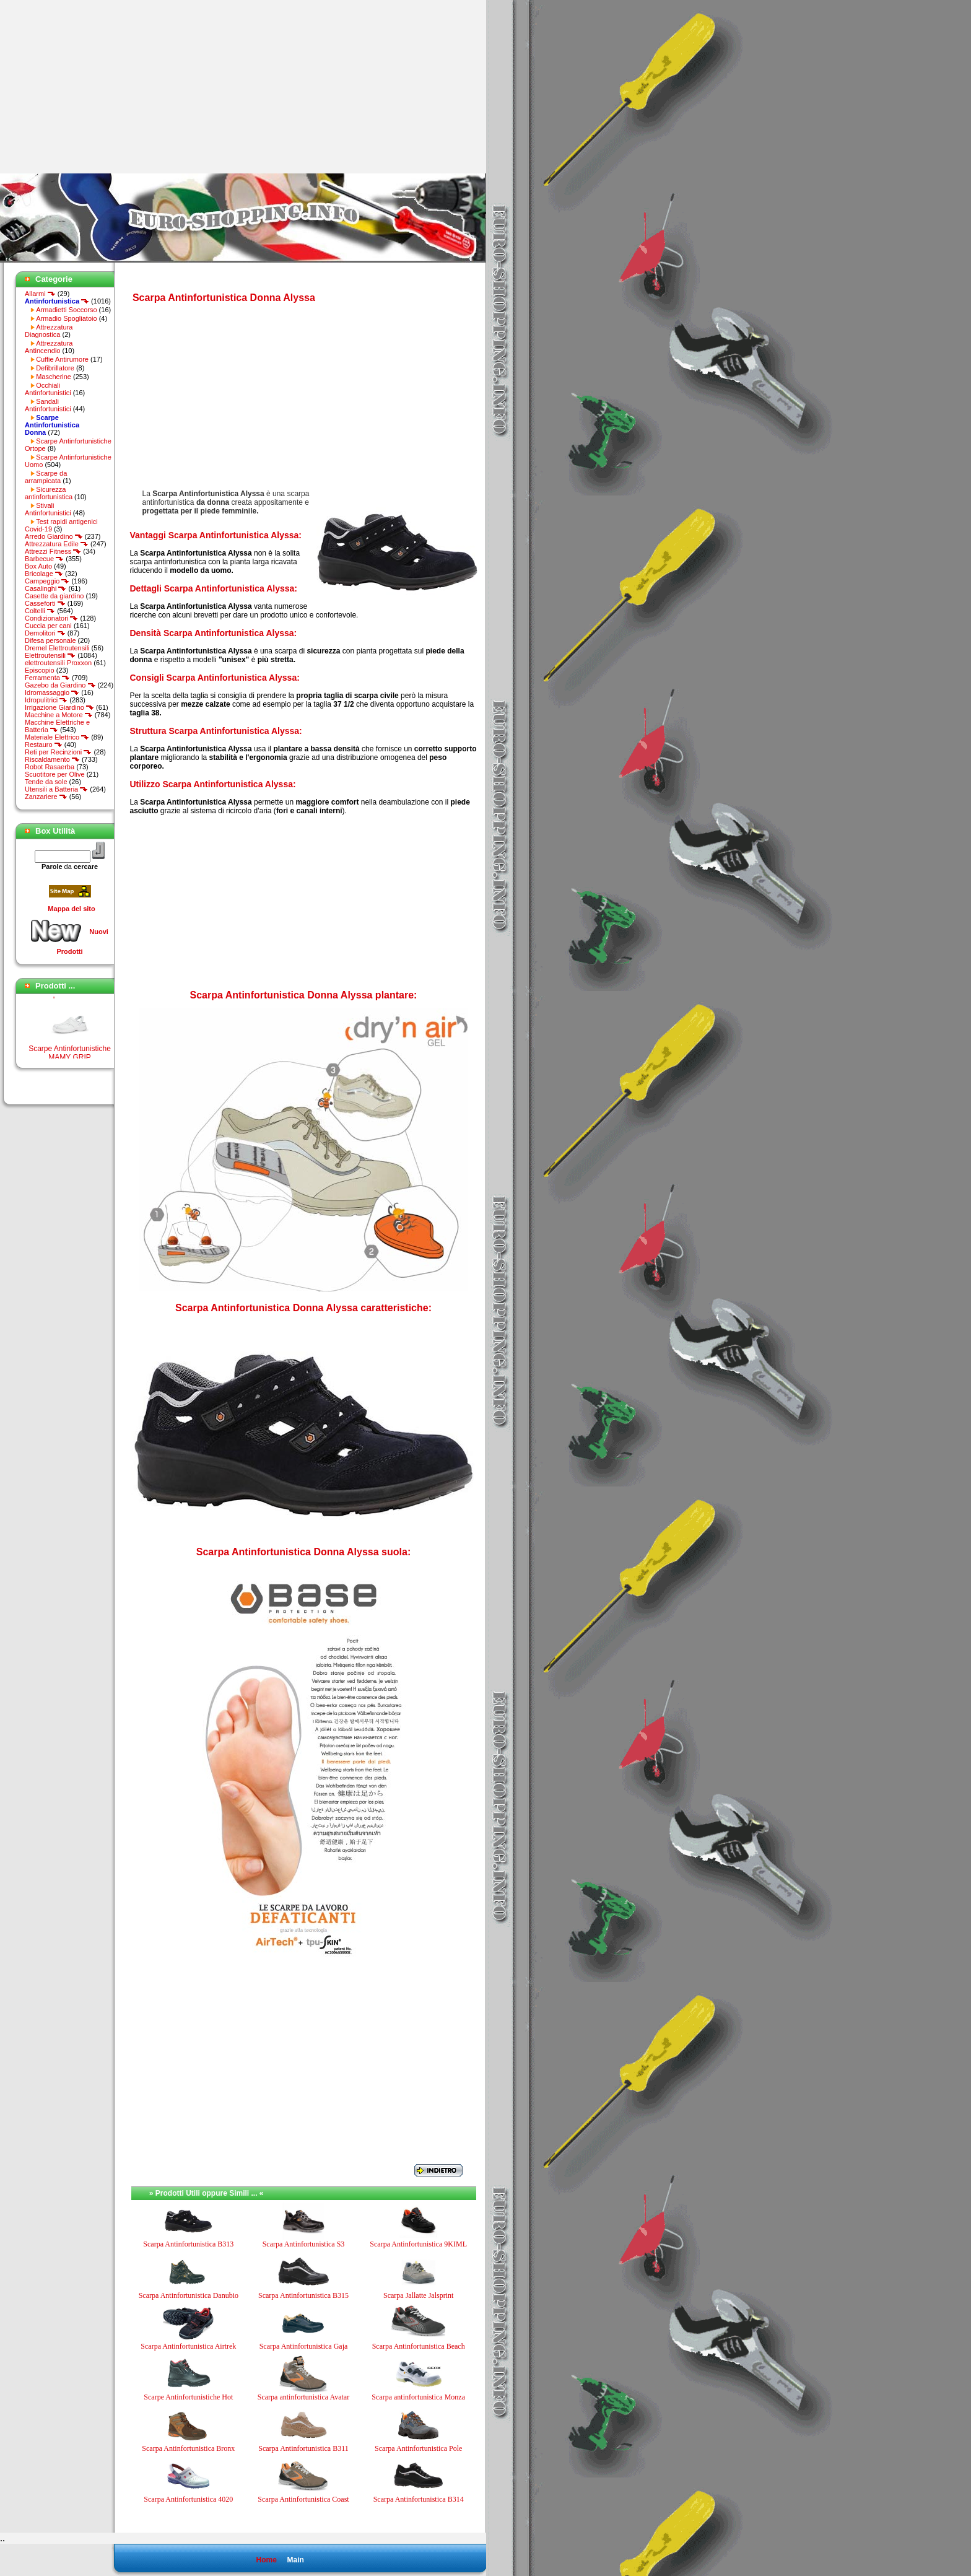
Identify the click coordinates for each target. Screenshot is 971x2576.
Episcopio (39, 670)
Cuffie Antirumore (62, 359)
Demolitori (45, 633)
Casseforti (45, 603)
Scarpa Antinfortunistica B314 (418, 2499)
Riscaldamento (52, 759)
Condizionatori (51, 618)
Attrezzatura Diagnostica (48, 330)
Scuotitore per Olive (55, 774)
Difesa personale (50, 640)
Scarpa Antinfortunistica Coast (303, 2499)
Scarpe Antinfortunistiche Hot (188, 2397)
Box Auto (38, 566)
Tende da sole (46, 781)
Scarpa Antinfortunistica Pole (418, 2448)
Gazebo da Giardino (60, 685)
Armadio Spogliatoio (66, 318)
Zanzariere (46, 796)
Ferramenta (47, 677)
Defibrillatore (55, 368)
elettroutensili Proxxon (58, 662)
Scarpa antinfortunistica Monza (418, 2397)
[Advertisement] (104, 86)
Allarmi (40, 293)
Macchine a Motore (59, 714)
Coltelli (40, 610)
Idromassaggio (52, 692)
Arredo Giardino (54, 536)
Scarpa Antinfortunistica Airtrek (188, 2346)
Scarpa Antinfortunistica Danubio (188, 2295)
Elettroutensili (50, 655)
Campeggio (47, 581)
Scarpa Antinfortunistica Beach (418, 2346)
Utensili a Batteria (56, 789)
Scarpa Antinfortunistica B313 (188, 2244)
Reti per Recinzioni (58, 752)
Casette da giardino (54, 596)
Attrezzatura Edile (57, 544)
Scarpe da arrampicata (46, 476)
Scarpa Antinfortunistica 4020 (188, 2499)
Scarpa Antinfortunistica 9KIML (418, 2244)
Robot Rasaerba (49, 767)
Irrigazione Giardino (59, 707)
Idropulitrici (46, 700)
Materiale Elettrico (57, 737)
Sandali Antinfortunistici (48, 405)
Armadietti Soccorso (66, 309)
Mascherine (53, 376)
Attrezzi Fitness (53, 551)
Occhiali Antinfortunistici (48, 389)
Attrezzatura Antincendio (48, 346)
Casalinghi (45, 588)
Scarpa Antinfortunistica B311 (303, 2448)
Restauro (44, 744)
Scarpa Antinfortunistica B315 (303, 2295)
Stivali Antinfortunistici (48, 509)
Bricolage (44, 573)
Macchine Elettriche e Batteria (57, 725)
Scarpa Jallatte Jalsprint (418, 2295)
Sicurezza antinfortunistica (48, 493)
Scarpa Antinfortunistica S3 (304, 2244)
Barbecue (44, 558)
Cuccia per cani (48, 625)
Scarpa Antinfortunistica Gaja (303, 2346)
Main (295, 2560)
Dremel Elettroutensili (57, 648)
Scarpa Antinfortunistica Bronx (188, 2448)
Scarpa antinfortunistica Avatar (303, 2397)
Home (266, 2560)
